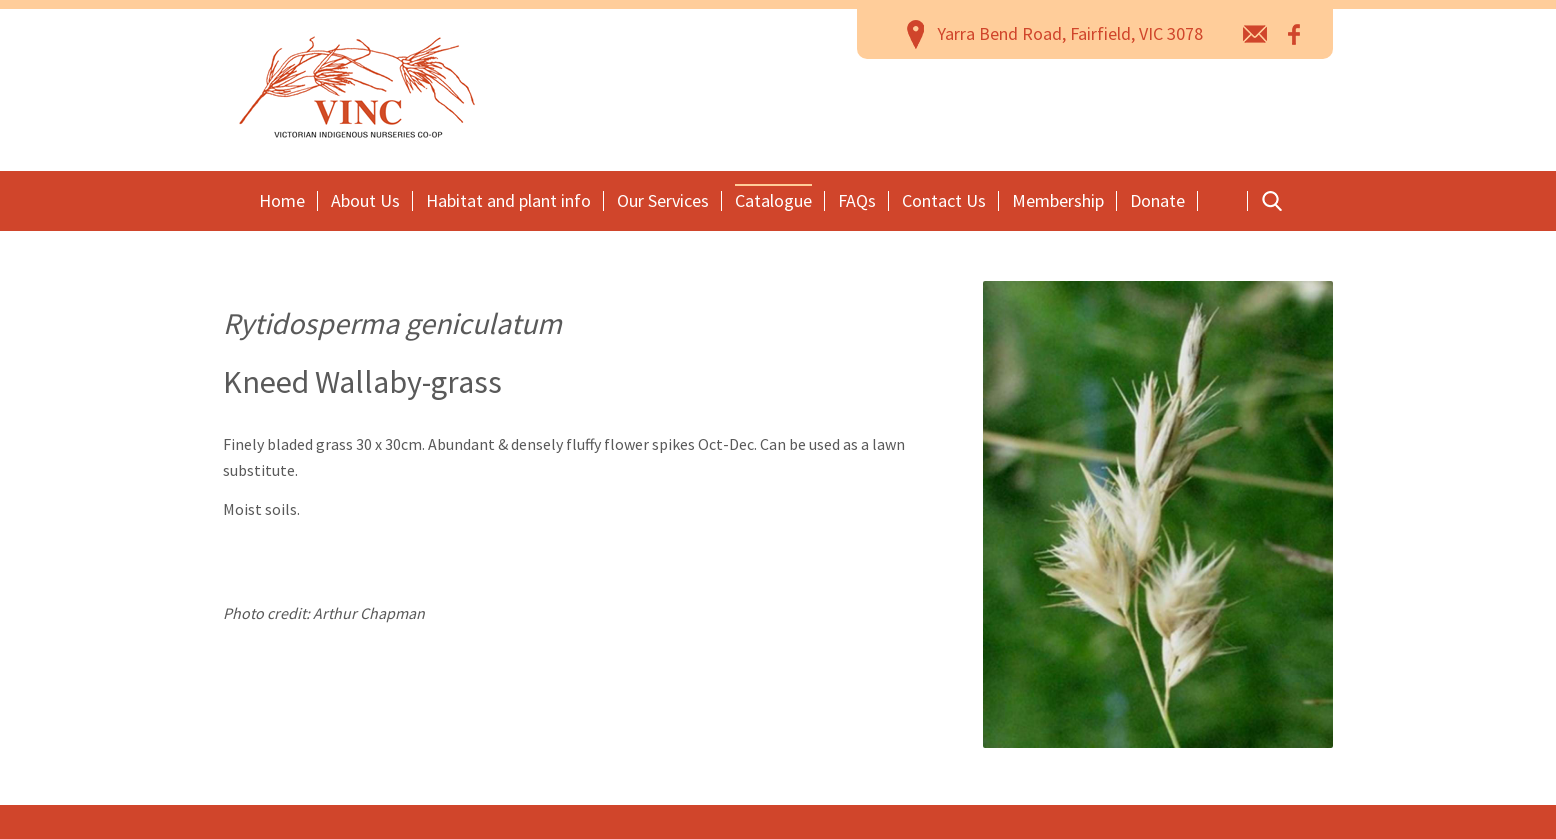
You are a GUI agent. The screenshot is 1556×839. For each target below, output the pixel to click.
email (1255, 33)
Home (282, 200)
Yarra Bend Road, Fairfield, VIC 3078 (1070, 33)
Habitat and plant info (508, 200)
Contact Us (944, 200)
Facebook (1295, 33)
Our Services (663, 200)
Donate (1157, 200)
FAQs (857, 200)
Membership (1058, 200)
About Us (365, 200)
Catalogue (773, 200)
